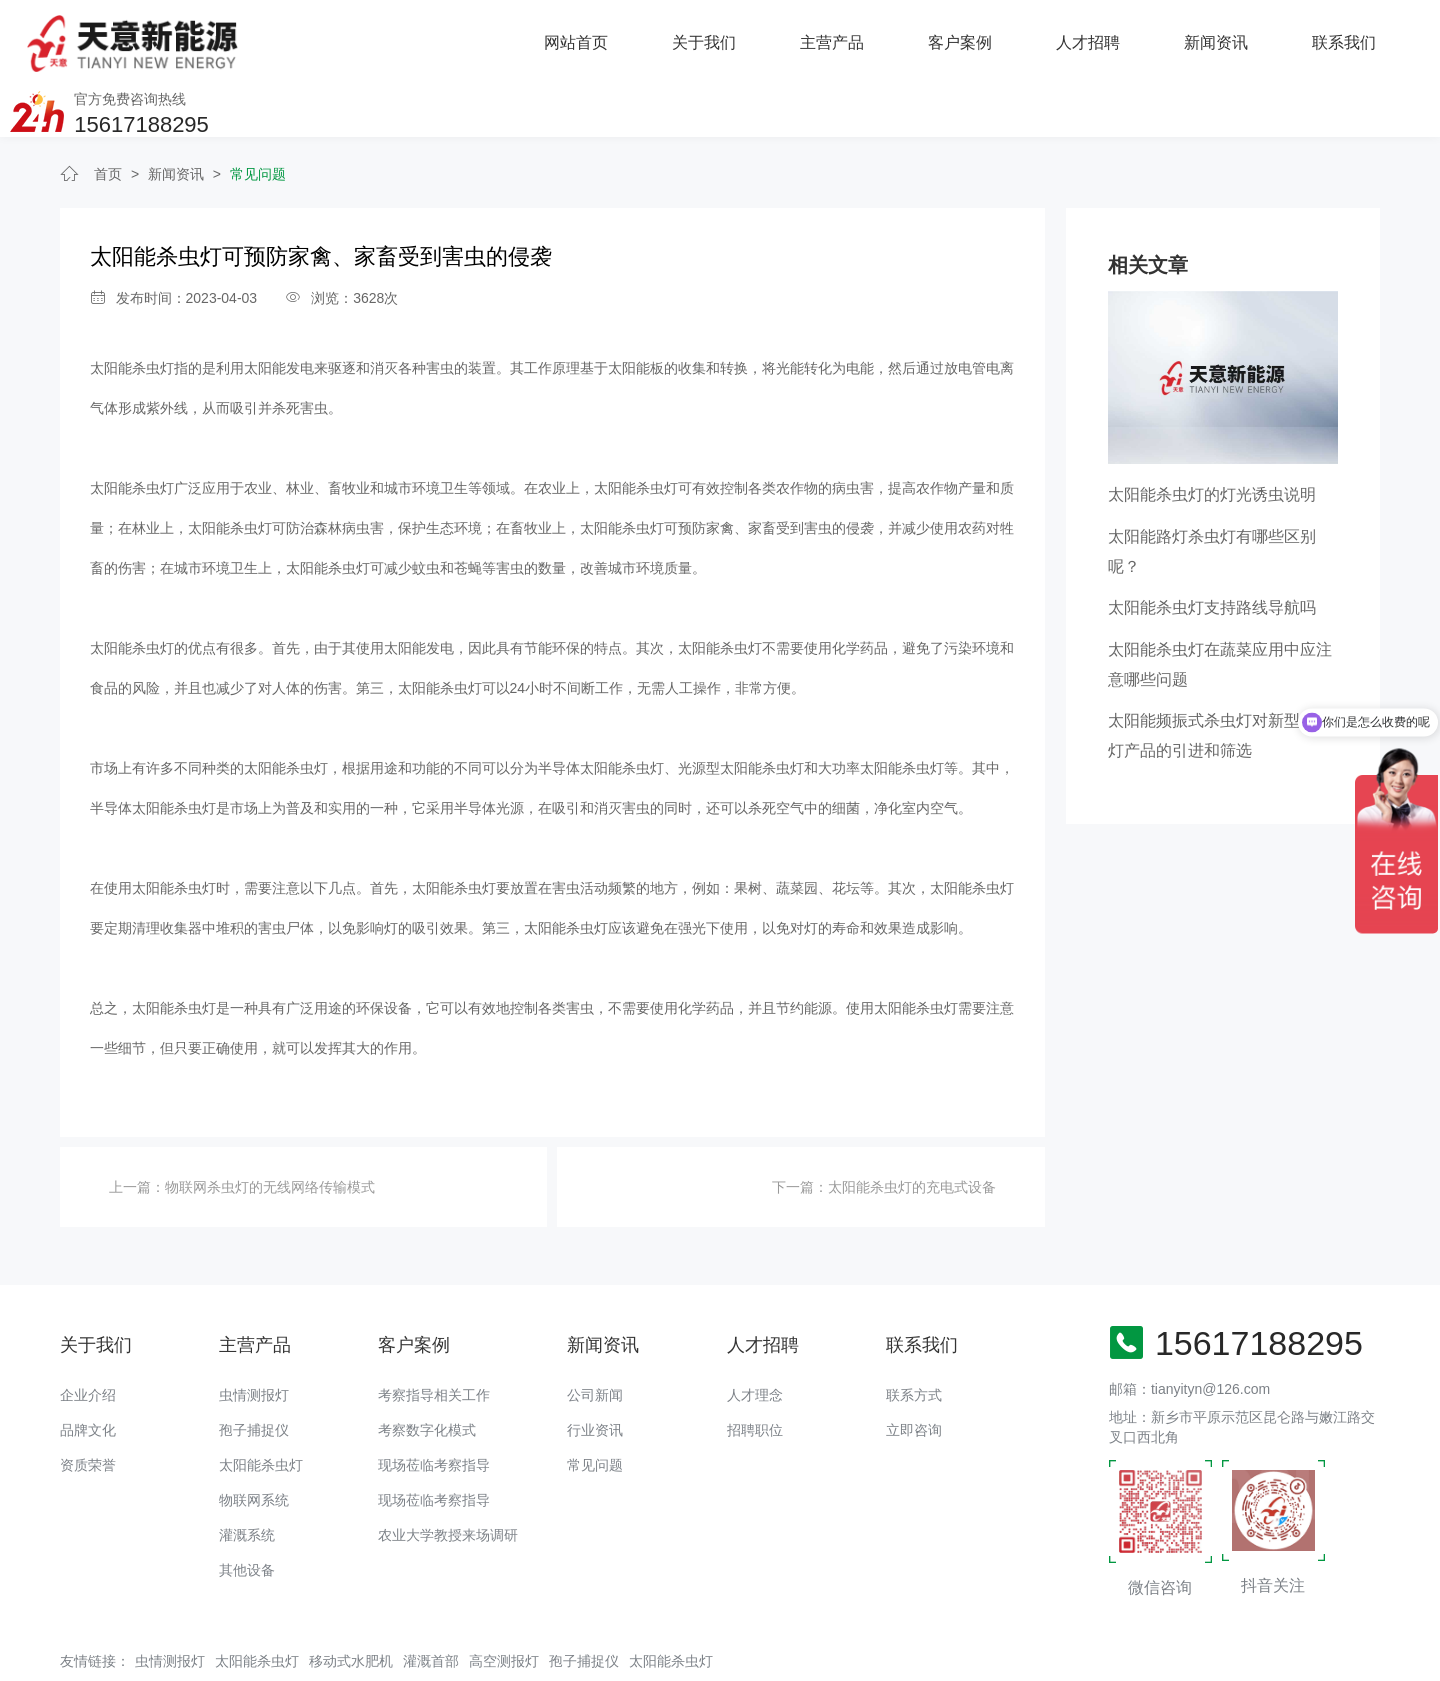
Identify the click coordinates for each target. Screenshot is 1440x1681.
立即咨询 (914, 1374)
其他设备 (247, 1514)
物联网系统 (254, 1444)
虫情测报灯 (254, 1339)
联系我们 (1104, 39)
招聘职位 (755, 1374)
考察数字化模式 (427, 1374)
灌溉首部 (431, 1605)
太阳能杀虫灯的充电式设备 (912, 1132)
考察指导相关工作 (434, 1339)
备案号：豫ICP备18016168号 (712, 1656)
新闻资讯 (976, 39)
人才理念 (755, 1339)
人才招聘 (848, 39)
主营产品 (592, 39)
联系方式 (914, 1339)
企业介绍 (88, 1339)
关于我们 (464, 39)
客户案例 (720, 39)
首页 (108, 118)
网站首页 (336, 39)
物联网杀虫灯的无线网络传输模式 (270, 1132)
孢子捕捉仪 (254, 1374)
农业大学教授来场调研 (448, 1479)
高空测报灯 (504, 1605)
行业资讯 (595, 1374)
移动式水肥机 (351, 1605)
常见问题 (258, 118)
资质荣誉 (88, 1409)
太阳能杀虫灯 (261, 1409)
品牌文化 (88, 1374)
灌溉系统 (247, 1479)
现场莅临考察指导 (434, 1409)
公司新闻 (595, 1339)
